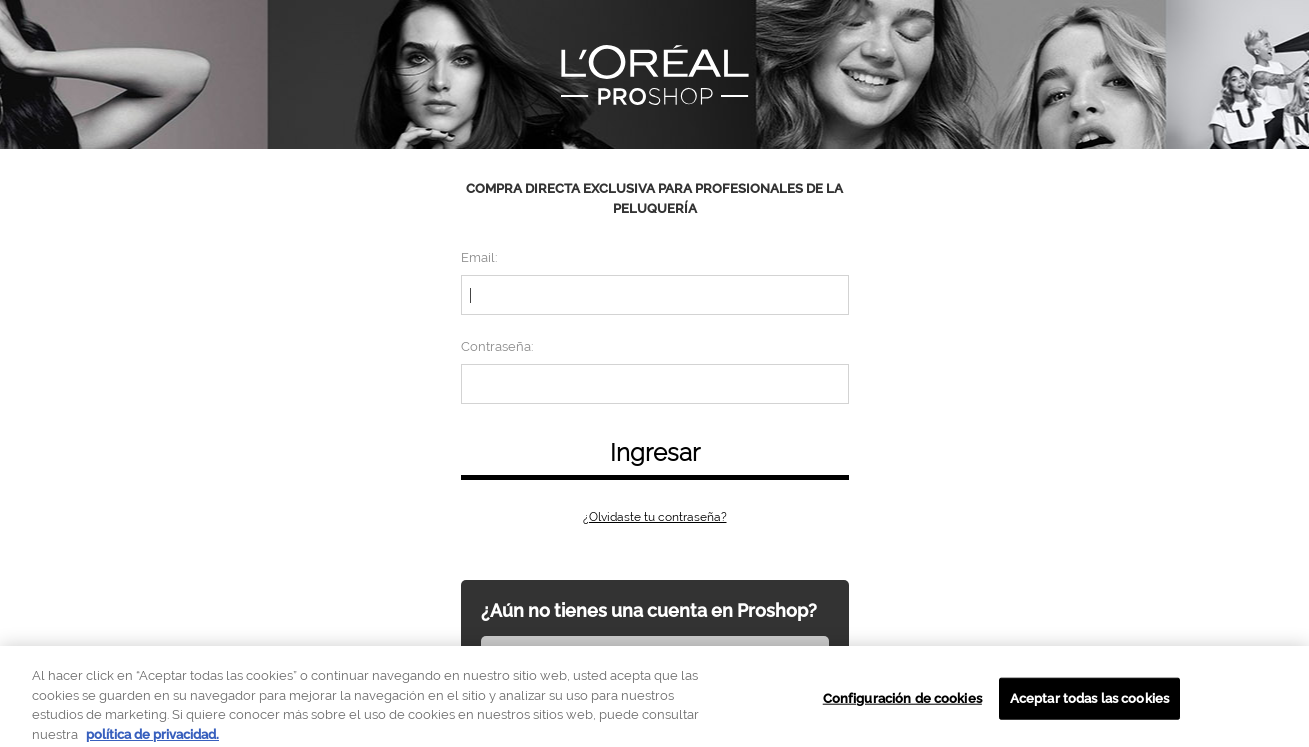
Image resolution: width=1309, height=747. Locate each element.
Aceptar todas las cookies (1089, 703)
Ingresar (655, 452)
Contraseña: (497, 346)
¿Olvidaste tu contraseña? (655, 517)
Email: (479, 257)
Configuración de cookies (902, 703)
